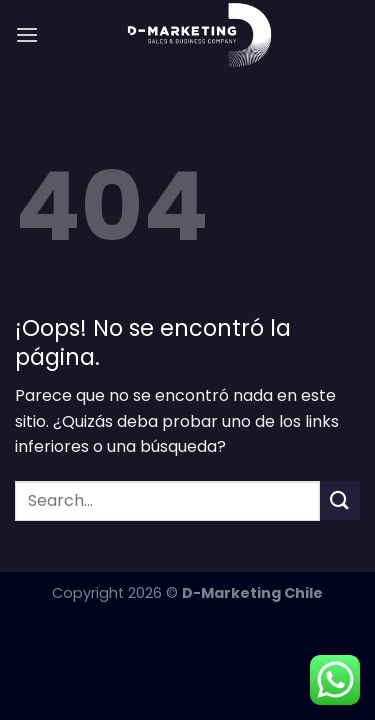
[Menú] (27, 34)
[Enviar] (340, 500)
